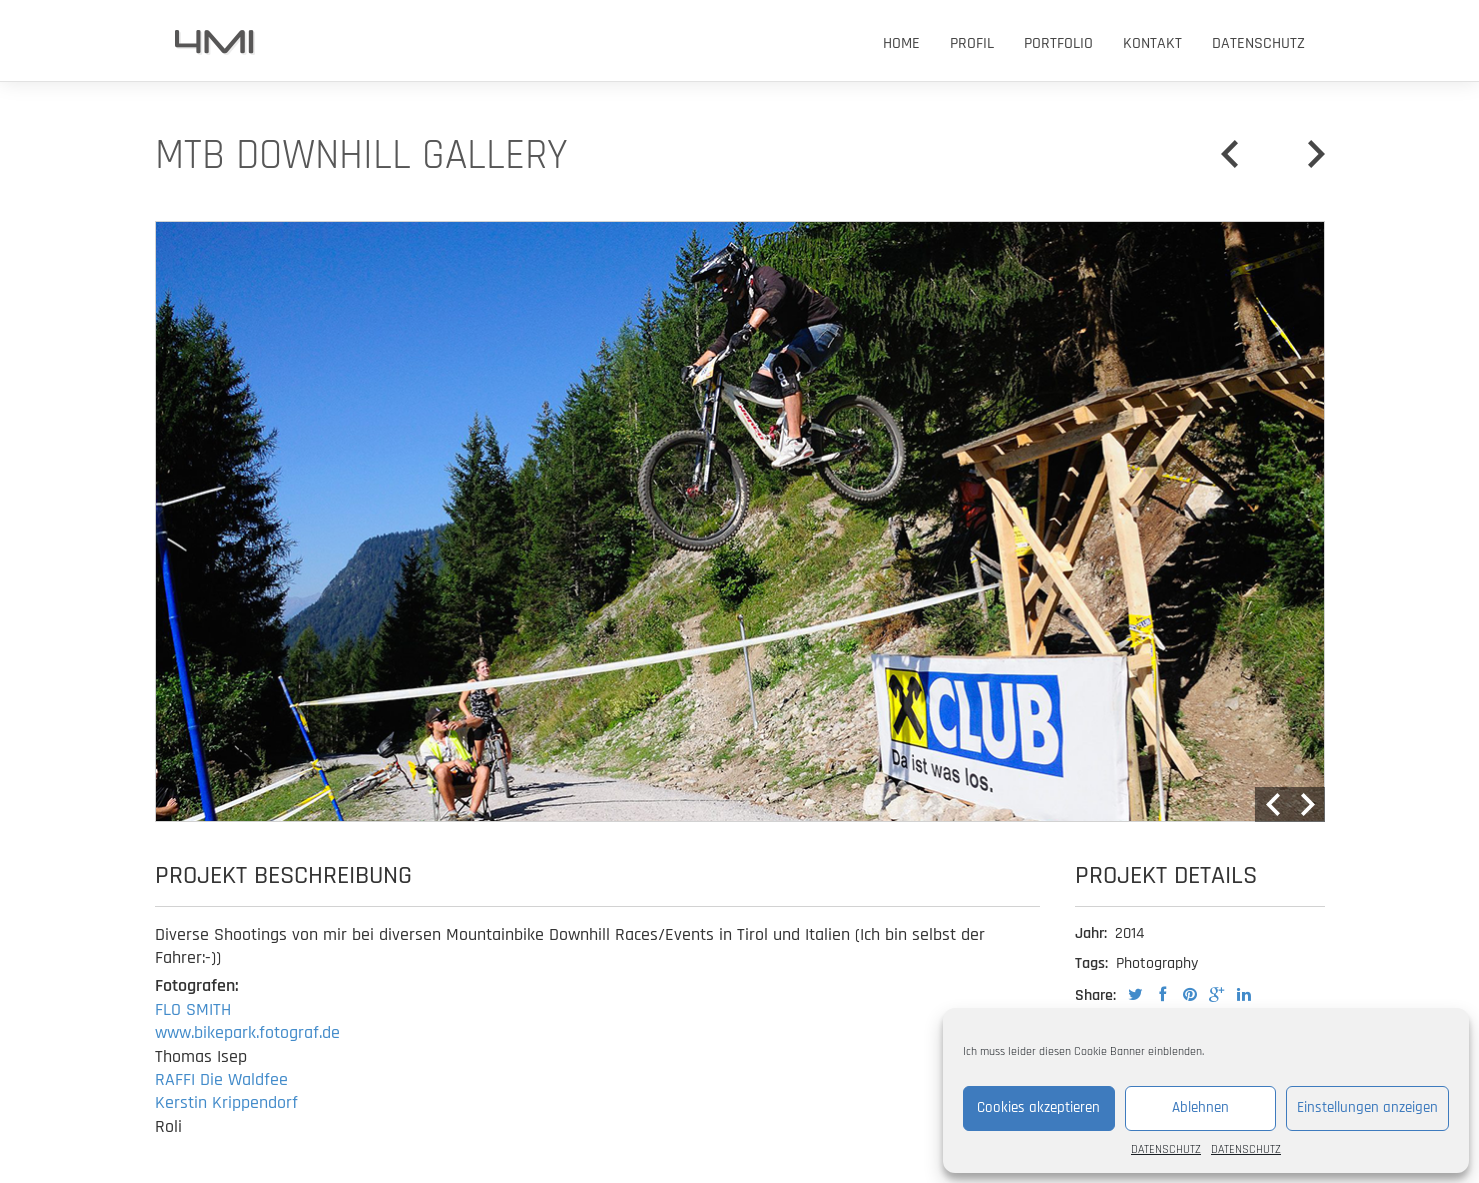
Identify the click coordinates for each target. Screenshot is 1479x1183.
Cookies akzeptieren (1038, 1107)
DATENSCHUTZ (1166, 1149)
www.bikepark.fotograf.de (247, 1032)
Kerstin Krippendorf (226, 1102)
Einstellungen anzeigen (1367, 1107)
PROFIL (972, 43)
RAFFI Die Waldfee (221, 1079)
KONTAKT (1152, 43)
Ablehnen (1200, 1107)
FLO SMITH (193, 1009)
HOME (901, 43)
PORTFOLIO (1058, 43)
